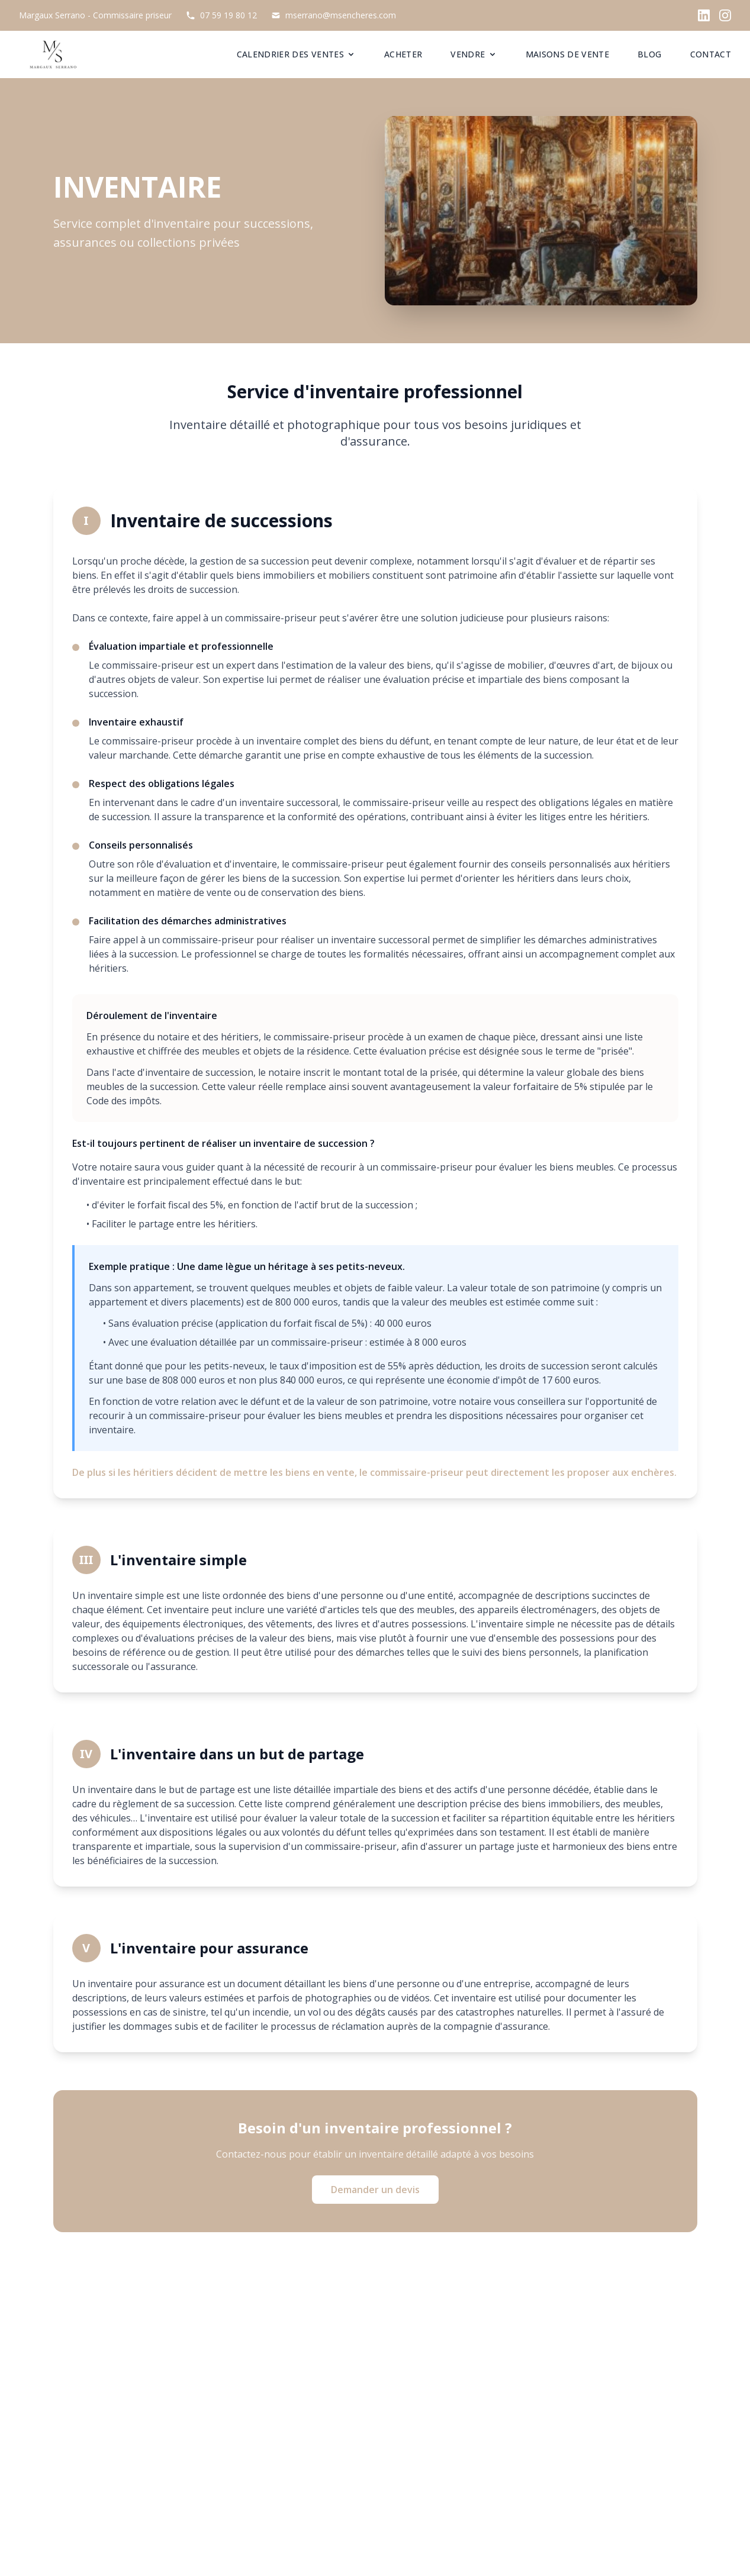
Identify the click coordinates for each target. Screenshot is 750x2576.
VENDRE (473, 54)
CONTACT (710, 54)
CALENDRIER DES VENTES (296, 54)
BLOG (649, 54)
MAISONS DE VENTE (568, 54)
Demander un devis (375, 2189)
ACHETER (403, 54)
